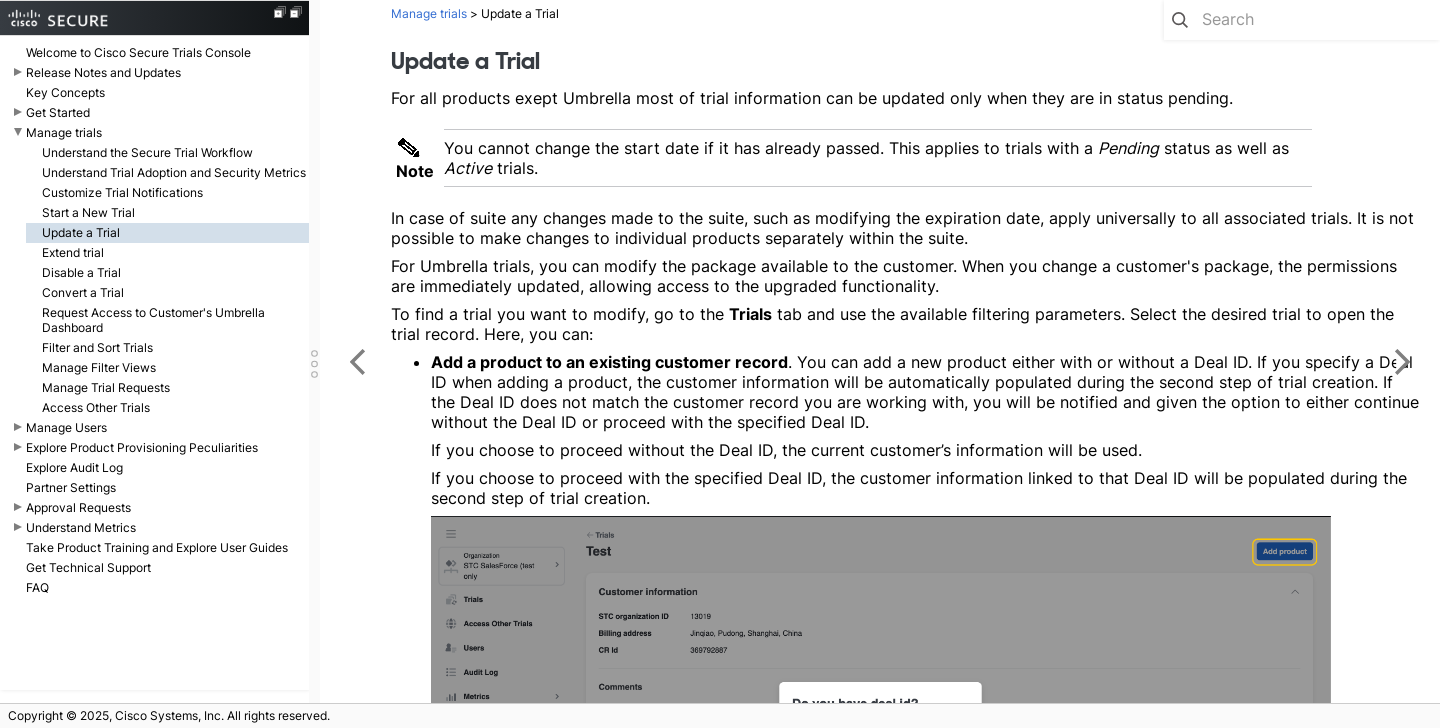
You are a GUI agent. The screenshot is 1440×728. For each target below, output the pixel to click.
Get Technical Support (88, 567)
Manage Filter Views (99, 367)
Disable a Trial (81, 272)
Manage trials (64, 132)
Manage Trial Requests (106, 387)
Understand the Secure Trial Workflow (147, 152)
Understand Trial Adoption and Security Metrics (174, 172)
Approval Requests (78, 507)
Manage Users (66, 427)
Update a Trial (81, 232)
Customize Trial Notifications (122, 192)
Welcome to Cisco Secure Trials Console (138, 52)
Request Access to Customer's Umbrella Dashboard (153, 320)
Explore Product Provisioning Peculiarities (142, 447)
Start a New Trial (88, 212)
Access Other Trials (96, 407)
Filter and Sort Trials (97, 347)
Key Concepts (65, 92)
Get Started (58, 112)
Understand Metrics (81, 527)
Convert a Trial (83, 292)
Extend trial (73, 252)
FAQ (37, 587)
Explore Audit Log (74, 467)
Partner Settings (71, 487)
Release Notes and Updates (103, 72)
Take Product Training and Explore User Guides (157, 547)
